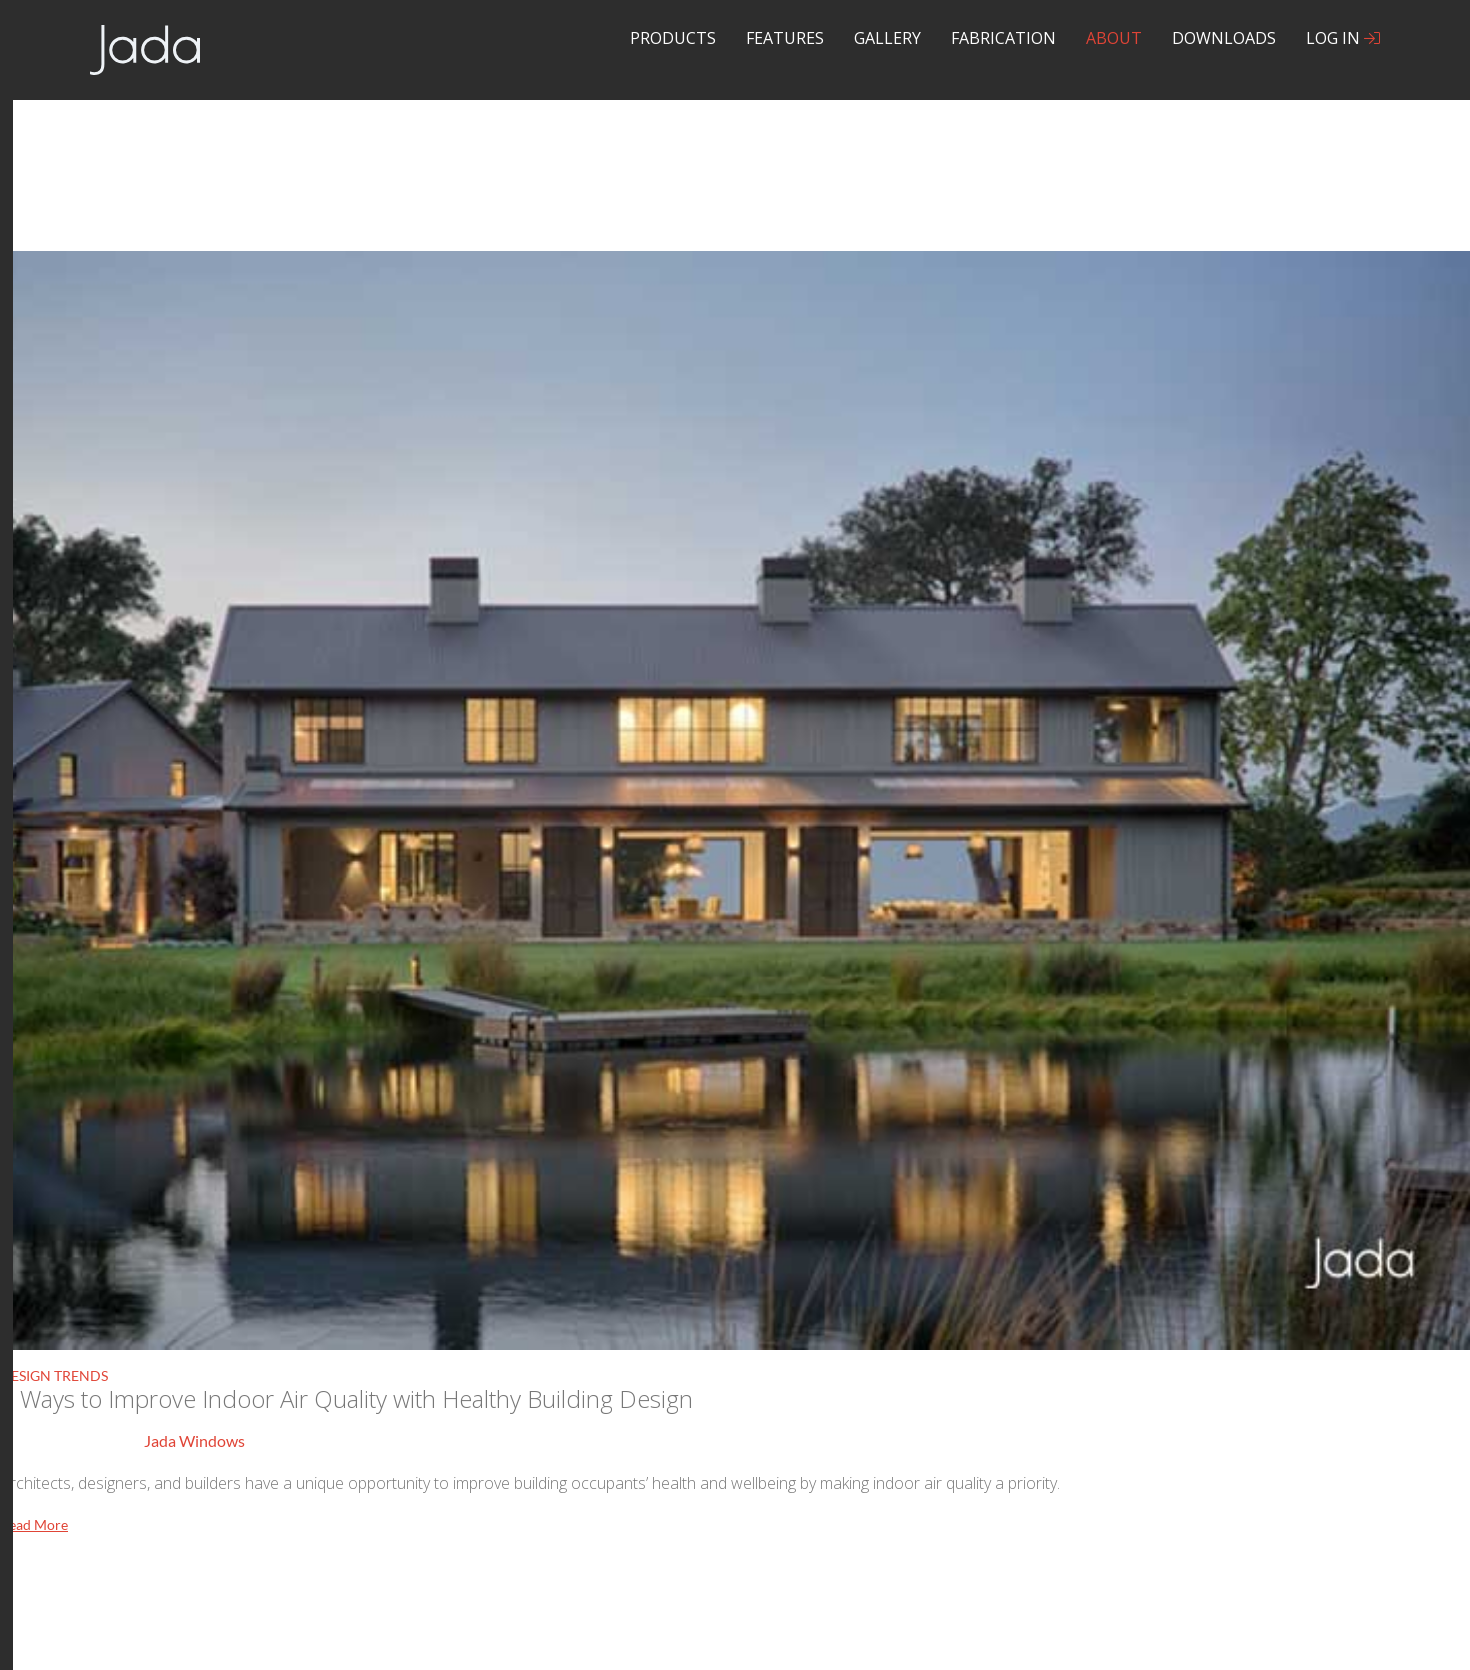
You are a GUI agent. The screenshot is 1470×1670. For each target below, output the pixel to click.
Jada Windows (194, 1440)
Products (673, 38)
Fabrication (1003, 38)
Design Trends (54, 1375)
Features (785, 38)
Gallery (887, 38)
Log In (1343, 38)
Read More (34, 1524)
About (1114, 38)
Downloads (1224, 38)
